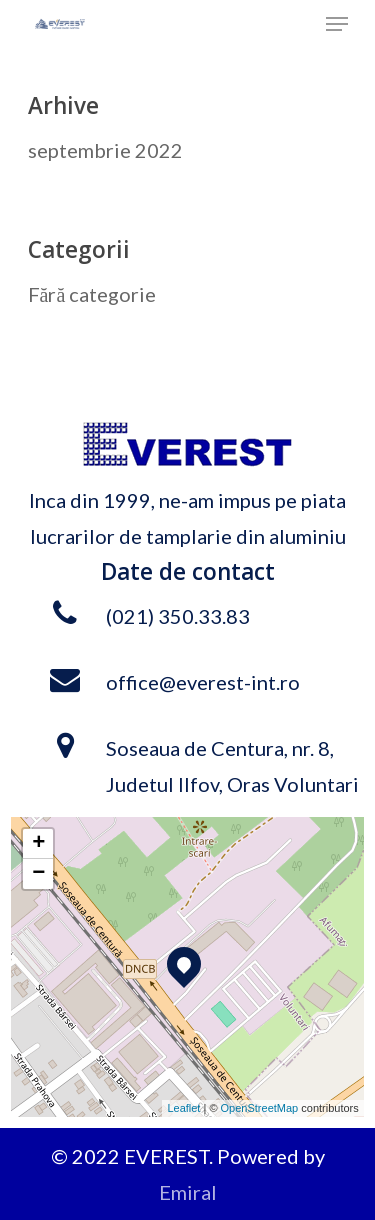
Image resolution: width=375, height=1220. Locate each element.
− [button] (38, 874)
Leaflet (183, 1108)
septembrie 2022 (105, 150)
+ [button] (38, 844)
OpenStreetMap (260, 1108)
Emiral (188, 1192)
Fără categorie (92, 294)
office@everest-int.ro (203, 682)
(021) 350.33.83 (178, 616)
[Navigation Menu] (337, 24)
